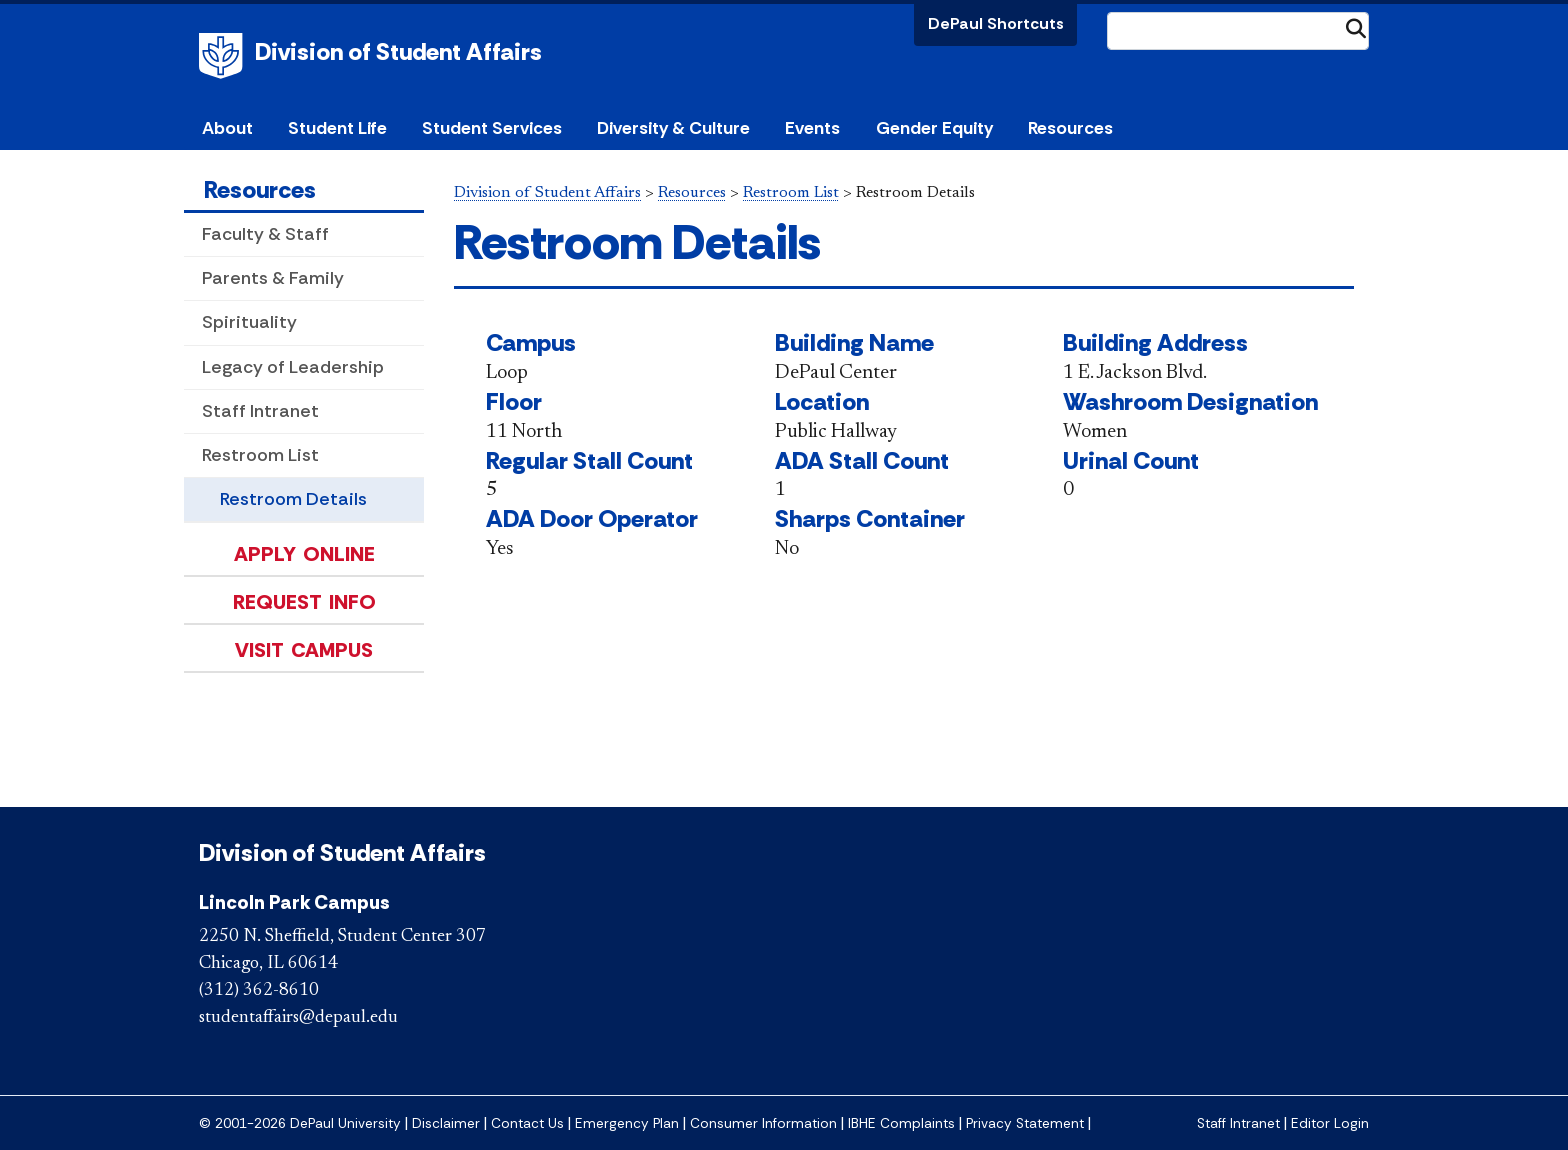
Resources (260, 189)
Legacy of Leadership (293, 367)
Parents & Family (273, 278)
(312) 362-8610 (259, 991)
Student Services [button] (492, 128)
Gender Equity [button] (934, 128)
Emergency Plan (627, 1123)
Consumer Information (763, 1123)
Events (812, 128)
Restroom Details (293, 499)
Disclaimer (446, 1123)
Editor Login (1330, 1123)
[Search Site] (1238, 31)
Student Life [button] (337, 128)
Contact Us (527, 1123)
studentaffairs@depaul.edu (298, 1018)
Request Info (304, 602)
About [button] (227, 128)
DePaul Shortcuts (996, 23)
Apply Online (304, 554)
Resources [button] (1070, 128)
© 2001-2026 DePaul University (300, 1123)
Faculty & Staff (265, 234)
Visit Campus (304, 650)
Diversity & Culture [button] (673, 128)
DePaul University (224, 56)
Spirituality (249, 322)
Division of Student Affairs (398, 51)
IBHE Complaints (901, 1123)
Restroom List (260, 455)
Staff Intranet (260, 411)
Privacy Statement (1025, 1123)
